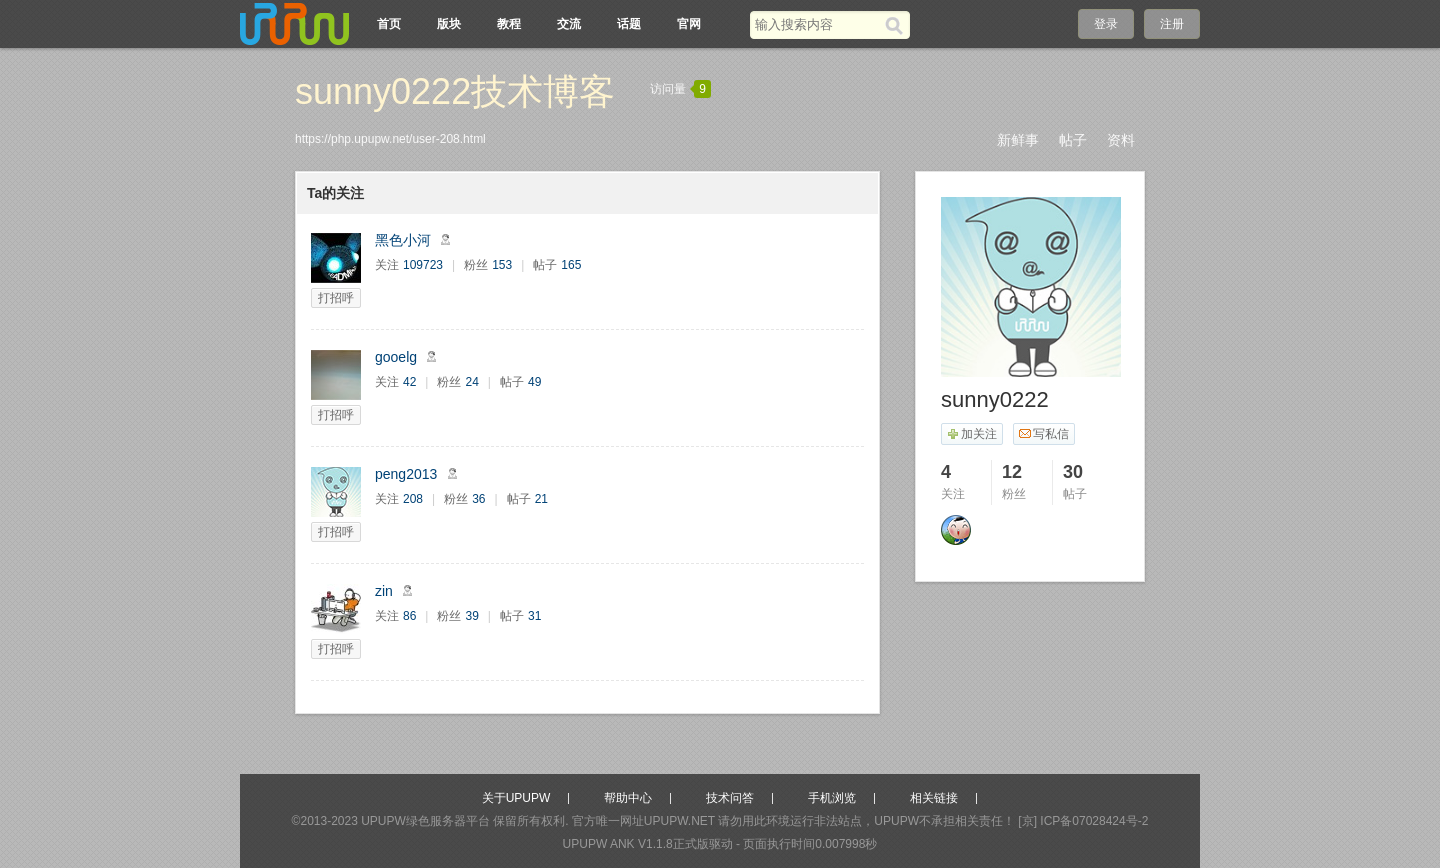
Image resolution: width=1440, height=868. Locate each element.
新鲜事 (1018, 140)
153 (502, 265)
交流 (569, 24)
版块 (449, 24)
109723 (423, 265)
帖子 (1073, 140)
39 (471, 616)
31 (534, 616)
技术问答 (730, 798)
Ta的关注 (335, 193)
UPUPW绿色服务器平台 (425, 821)
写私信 (1043, 434)
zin (384, 591)
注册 (1172, 24)
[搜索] (897, 25)
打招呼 (336, 298)
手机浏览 (832, 798)
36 (478, 499)
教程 (509, 24)
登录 (1106, 24)
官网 (689, 24)
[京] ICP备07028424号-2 (1083, 821)
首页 (389, 24)
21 (541, 499)
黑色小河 (403, 240)
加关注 (971, 434)
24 (471, 382)
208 (413, 499)
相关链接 (934, 798)
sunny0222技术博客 (455, 91)
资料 (1121, 140)
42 (409, 382)
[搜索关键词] (817, 24)
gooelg (396, 357)
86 (409, 616)
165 (571, 265)
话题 (629, 24)
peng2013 (406, 474)
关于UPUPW (516, 798)
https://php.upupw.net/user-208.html (390, 139)
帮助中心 (628, 798)
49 (534, 382)
